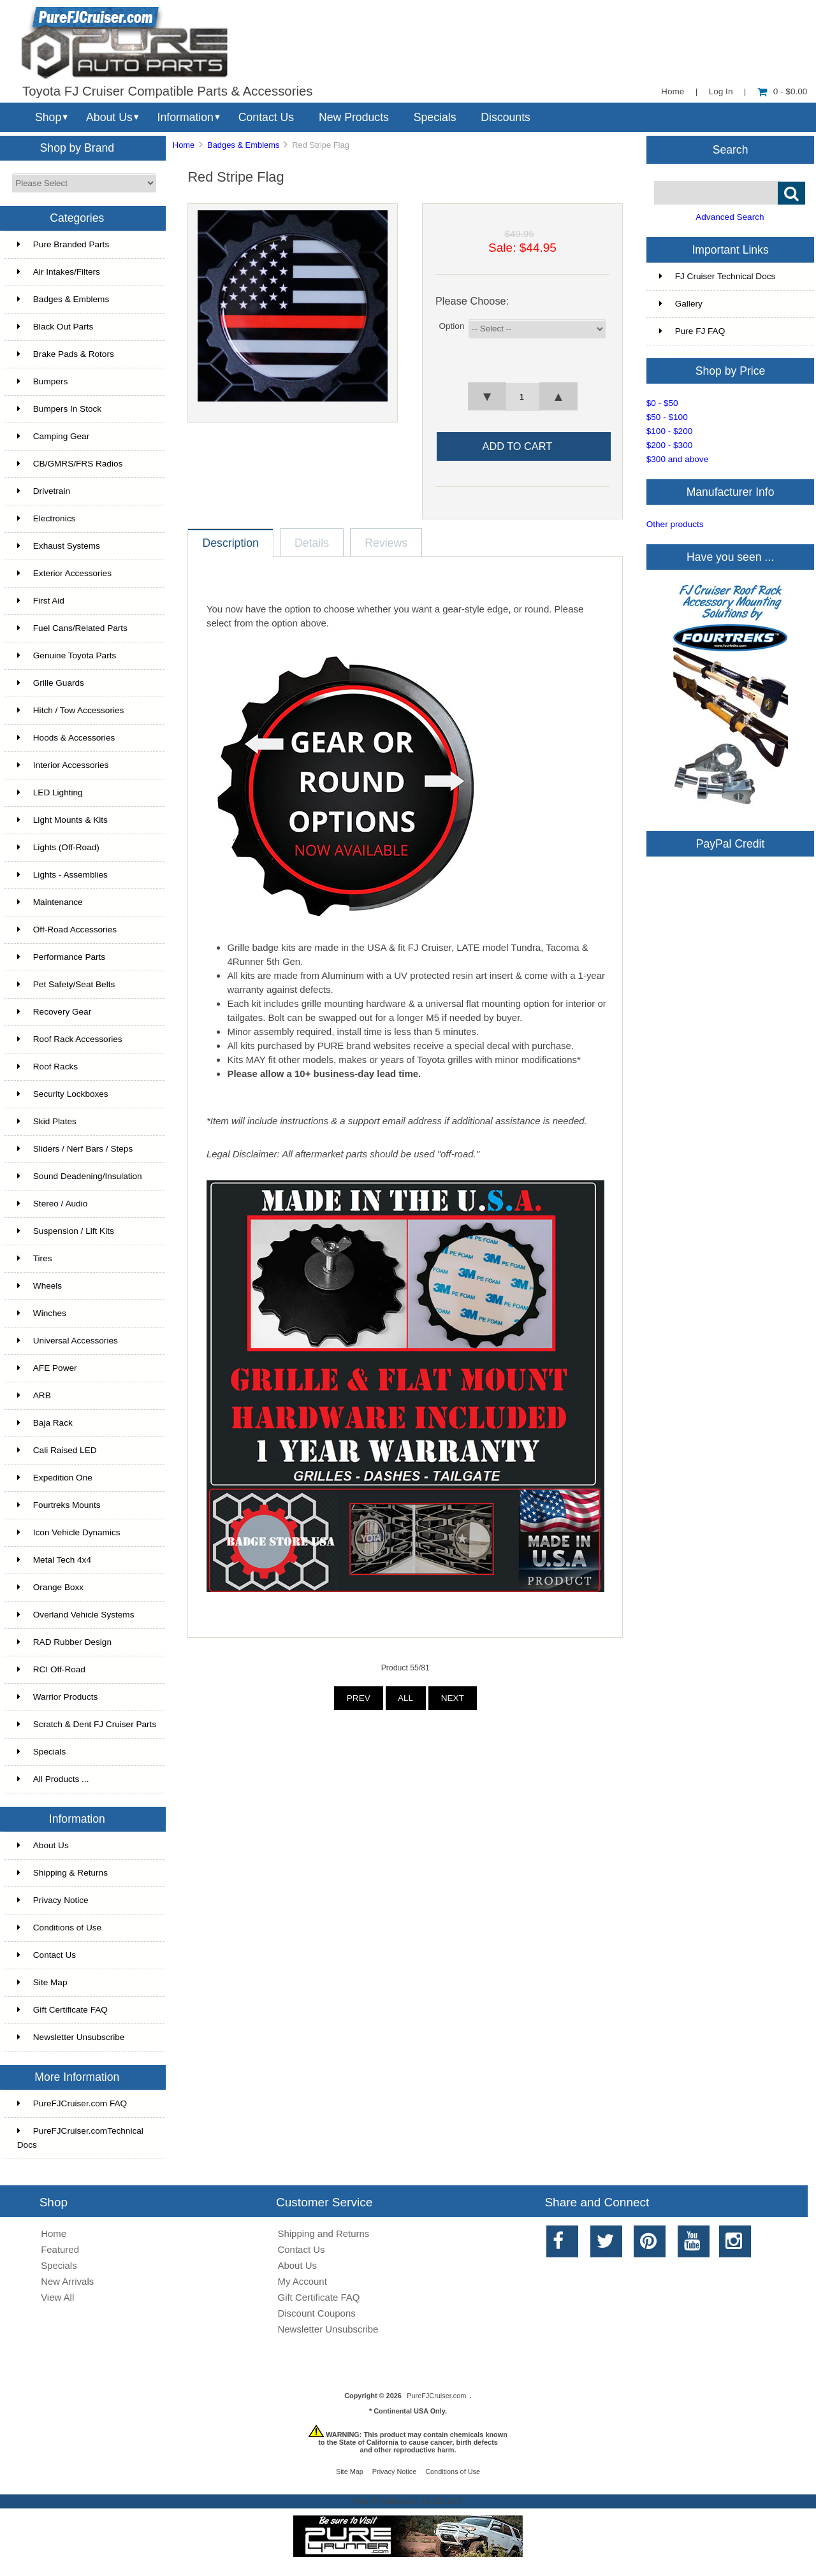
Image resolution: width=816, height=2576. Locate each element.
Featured (60, 2249)
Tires (34, 1258)
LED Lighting (50, 792)
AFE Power (47, 1368)
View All (57, 2297)
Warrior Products (57, 1697)
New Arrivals (67, 2281)
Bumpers (42, 381)
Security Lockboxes (62, 1094)
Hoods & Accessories (66, 737)
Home (672, 91)
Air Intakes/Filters (58, 272)
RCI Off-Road (51, 1669)
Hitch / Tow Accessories (70, 710)
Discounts (505, 117)
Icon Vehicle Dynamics (68, 1532)
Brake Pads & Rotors (65, 354)
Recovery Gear (54, 1012)
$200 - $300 (669, 445)
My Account (302, 2281)
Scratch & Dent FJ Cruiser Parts (86, 1724)
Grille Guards (50, 683)
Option (451, 326)
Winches (41, 1313)
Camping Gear (53, 436)
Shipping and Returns (324, 2233)
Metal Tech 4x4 (54, 1560)
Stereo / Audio (52, 1203)
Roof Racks (47, 1066)
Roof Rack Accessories (69, 1039)
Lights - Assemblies (62, 874)
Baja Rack (45, 1423)
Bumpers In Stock (59, 409)
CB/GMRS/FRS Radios (70, 463)
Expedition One (54, 1477)
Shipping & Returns (62, 1873)
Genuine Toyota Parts (66, 655)
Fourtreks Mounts (59, 1505)
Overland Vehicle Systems (76, 1614)
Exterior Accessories (64, 573)
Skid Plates (46, 1121)
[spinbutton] (523, 397)
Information (185, 117)
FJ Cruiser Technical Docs (717, 276)
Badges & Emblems (243, 145)
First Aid (40, 600)
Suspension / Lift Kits (65, 1231)
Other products (675, 524)
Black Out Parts (55, 326)
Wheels (39, 1286)
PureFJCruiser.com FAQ (72, 2103)
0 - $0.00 (782, 91)
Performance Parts (61, 957)
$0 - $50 (662, 403)
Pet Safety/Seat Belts (66, 984)
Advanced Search (730, 217)
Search (730, 149)
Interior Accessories (63, 765)
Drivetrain (43, 491)
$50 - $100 (667, 417)
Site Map (42, 1982)
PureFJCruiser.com (436, 2395)
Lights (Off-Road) (58, 847)
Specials (435, 117)
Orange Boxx (50, 1587)
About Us (109, 117)
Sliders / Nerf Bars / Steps (75, 1149)
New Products (354, 117)
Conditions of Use (59, 1927)
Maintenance (50, 902)
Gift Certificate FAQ (62, 2010)
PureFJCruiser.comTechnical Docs (80, 2138)
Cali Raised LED (57, 1450)
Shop (48, 117)
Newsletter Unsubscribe (71, 2037)
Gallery (681, 303)
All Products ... (53, 1779)
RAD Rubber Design (64, 1642)
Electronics (46, 518)
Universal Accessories (67, 1340)
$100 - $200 (669, 431)
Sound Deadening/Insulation (79, 1176)
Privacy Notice (53, 1900)
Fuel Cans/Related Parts (72, 628)
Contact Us (266, 117)
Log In (721, 91)
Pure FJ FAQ (692, 331)
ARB (34, 1395)
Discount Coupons (317, 2313)
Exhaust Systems (58, 546)
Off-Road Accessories (67, 929)
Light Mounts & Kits (62, 820)
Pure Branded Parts (63, 244)
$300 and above (677, 459)
